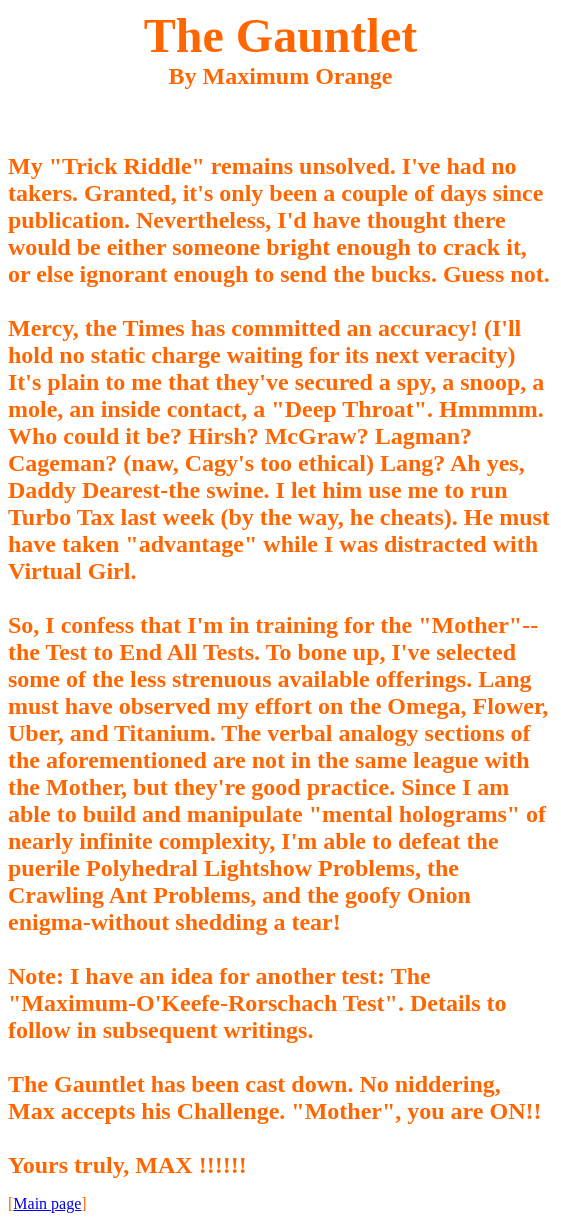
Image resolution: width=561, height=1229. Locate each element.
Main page (47, 1203)
